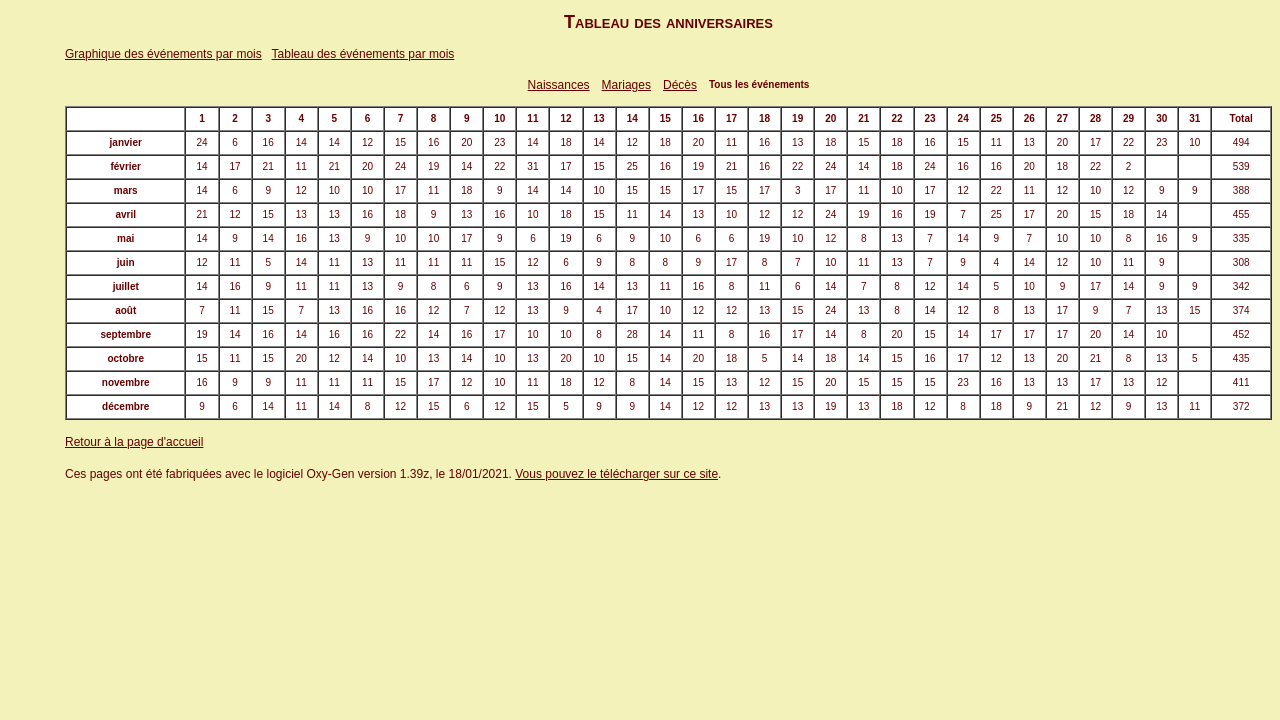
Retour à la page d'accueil (134, 442)
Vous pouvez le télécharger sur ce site (616, 474)
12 (367, 142)
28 (632, 334)
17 (1095, 142)
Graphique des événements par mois (163, 54)
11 (731, 142)
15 (400, 142)
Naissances (559, 85)
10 (1194, 142)
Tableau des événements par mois (363, 54)
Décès (680, 85)
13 (797, 142)
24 (201, 142)
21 (268, 166)
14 (301, 142)
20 (466, 142)
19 (433, 166)
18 (565, 142)
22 (1128, 142)
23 (499, 142)
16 (268, 142)
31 (532, 166)
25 (632, 166)
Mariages (626, 85)
